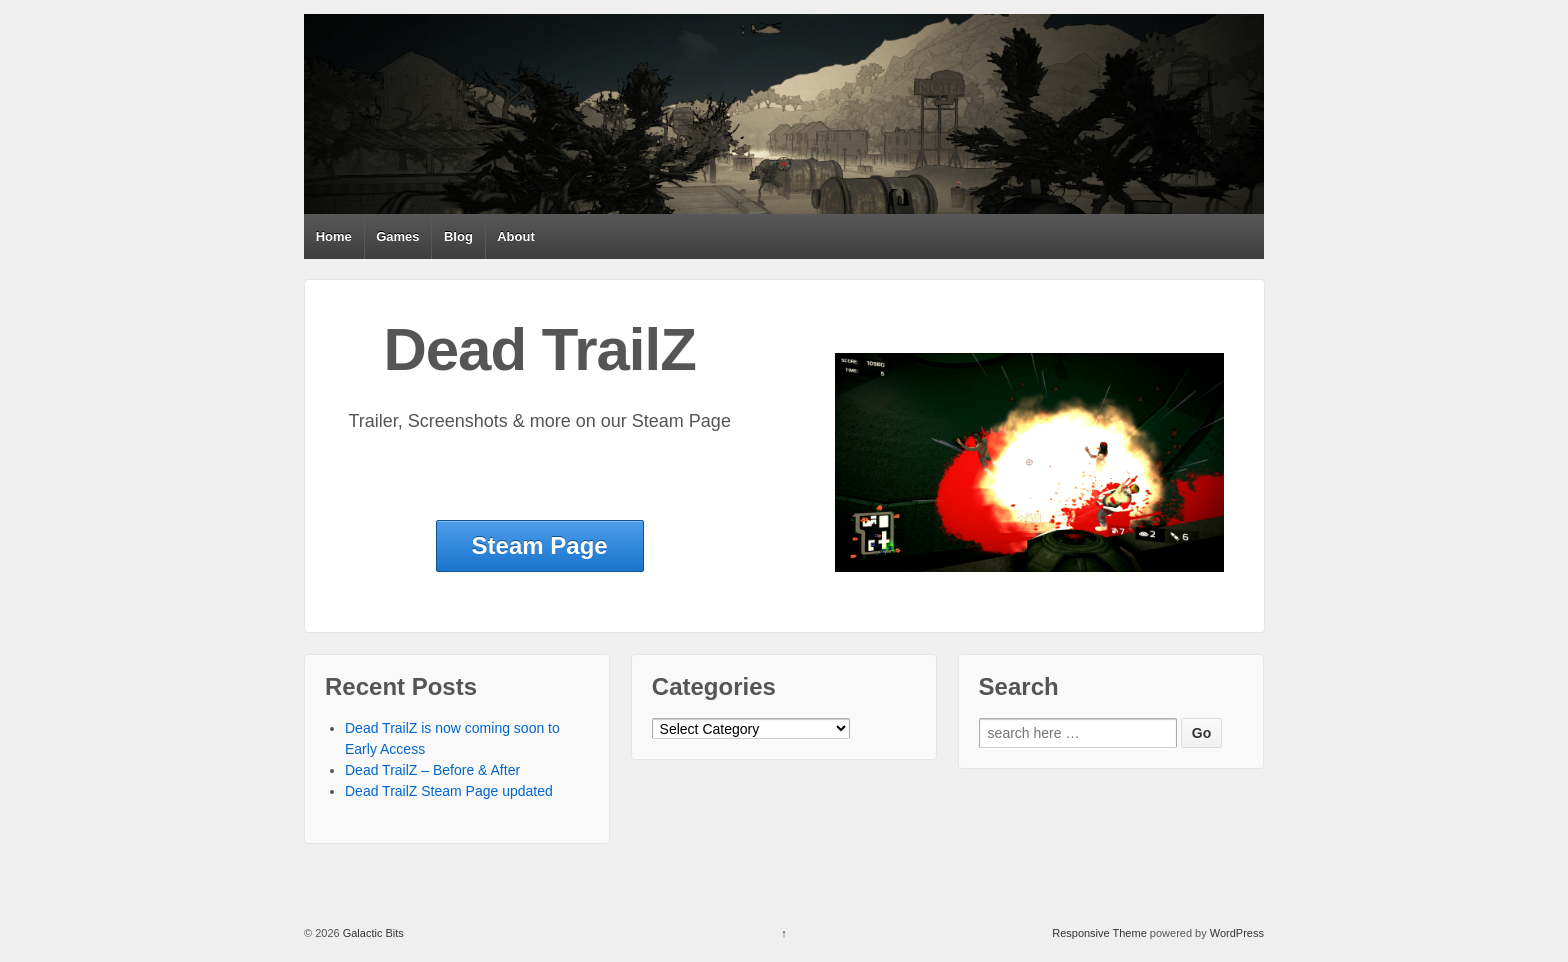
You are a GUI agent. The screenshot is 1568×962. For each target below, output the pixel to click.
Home (334, 236)
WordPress (1237, 933)
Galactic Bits (372, 933)
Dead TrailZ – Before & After (432, 770)
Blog (458, 236)
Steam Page (540, 545)
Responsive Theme (1099, 933)
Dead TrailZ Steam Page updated (449, 791)
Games (397, 236)
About (516, 236)
